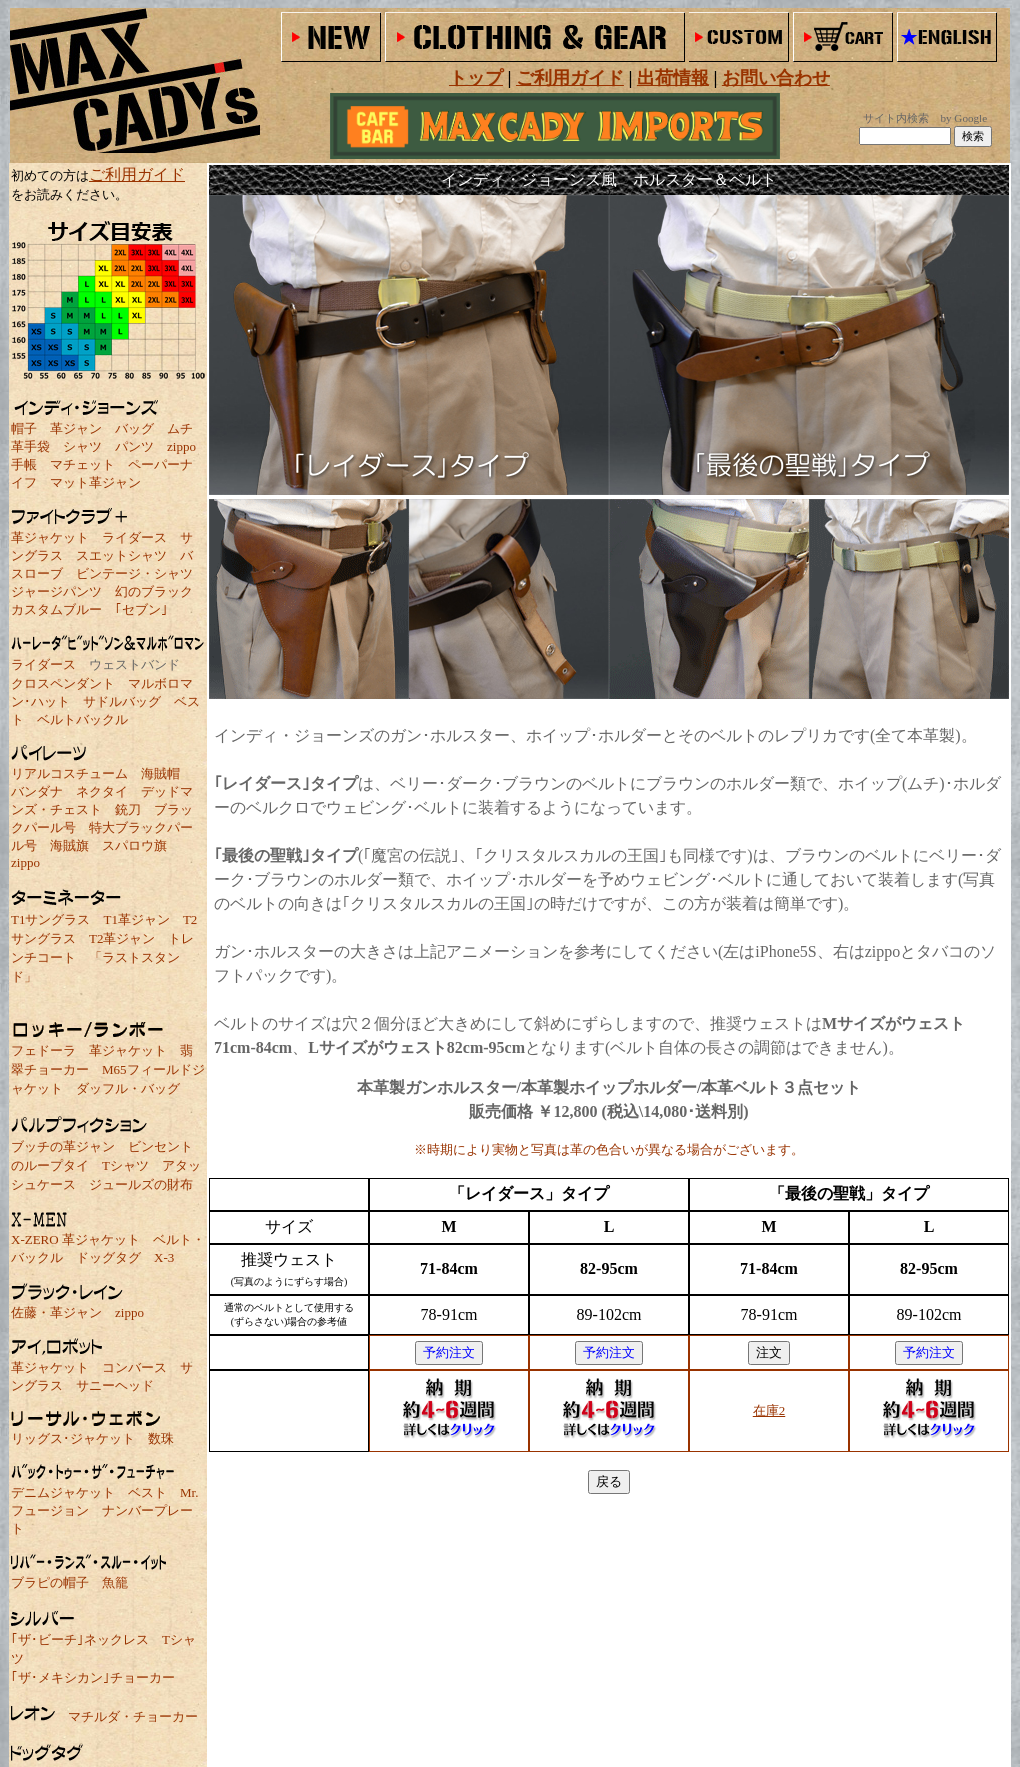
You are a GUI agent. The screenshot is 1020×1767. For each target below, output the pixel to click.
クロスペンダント (63, 683)
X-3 (164, 1257)
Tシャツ (125, 1165)
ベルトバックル (82, 719)
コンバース (134, 1367)
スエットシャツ (121, 555)
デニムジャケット (63, 1492)
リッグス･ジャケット (73, 1438)
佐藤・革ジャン (56, 1312)
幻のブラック (154, 591)
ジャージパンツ (56, 591)
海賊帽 (160, 773)
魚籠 (115, 1582)
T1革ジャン (136, 919)
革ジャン (76, 428)
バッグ (134, 428)
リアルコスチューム (69, 773)
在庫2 (769, 1410)
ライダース (134, 537)
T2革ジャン (122, 938)
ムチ (180, 428)
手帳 (24, 464)
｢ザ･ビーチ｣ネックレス (80, 1639)
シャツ (82, 446)
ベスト (147, 1492)
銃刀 (128, 809)
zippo (181, 446)
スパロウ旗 (134, 845)
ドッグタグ (108, 1257)
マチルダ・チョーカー (133, 1716)
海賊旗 (69, 845)
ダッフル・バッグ (128, 1088)
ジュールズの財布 (141, 1184)
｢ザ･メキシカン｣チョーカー (93, 1677)
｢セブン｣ (141, 609)
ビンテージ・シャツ (134, 573)
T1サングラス (50, 919)
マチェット (82, 464)
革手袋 (30, 446)
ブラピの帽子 (50, 1582)
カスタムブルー (56, 609)
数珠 (161, 1438)
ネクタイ (102, 791)
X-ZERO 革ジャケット (75, 1239)
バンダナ (37, 791)
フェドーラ (43, 1050)
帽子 (24, 428)
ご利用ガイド (137, 174)
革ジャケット (50, 537)
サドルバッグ (122, 701)
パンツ (134, 446)
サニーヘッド (115, 1385)
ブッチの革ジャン (63, 1146)
